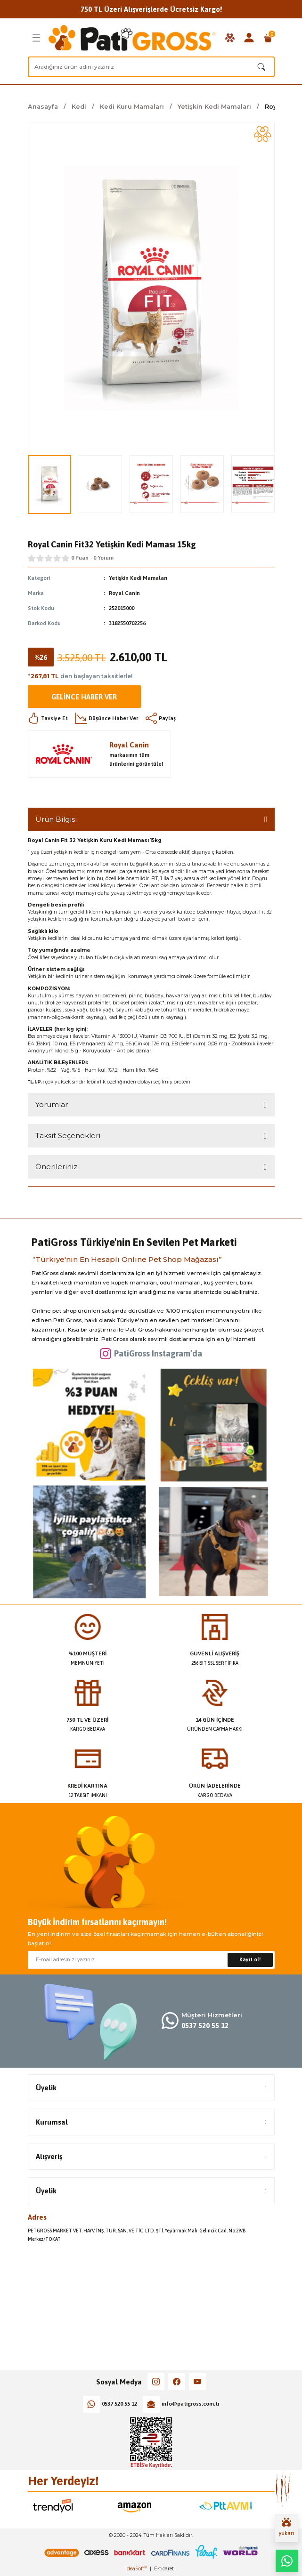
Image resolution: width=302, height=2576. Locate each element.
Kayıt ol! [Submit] (250, 1959)
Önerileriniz (56, 1166)
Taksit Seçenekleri (67, 1135)
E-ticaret (164, 2569)
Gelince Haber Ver (84, 697)
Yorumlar (51, 1104)
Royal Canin (124, 593)
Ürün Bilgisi (56, 819)
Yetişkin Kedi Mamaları (138, 578)
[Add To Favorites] (262, 134)
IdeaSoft (136, 2569)
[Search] (151, 66)
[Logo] (132, 38)
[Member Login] (249, 37)
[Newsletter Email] (151, 1960)
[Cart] (268, 37)
